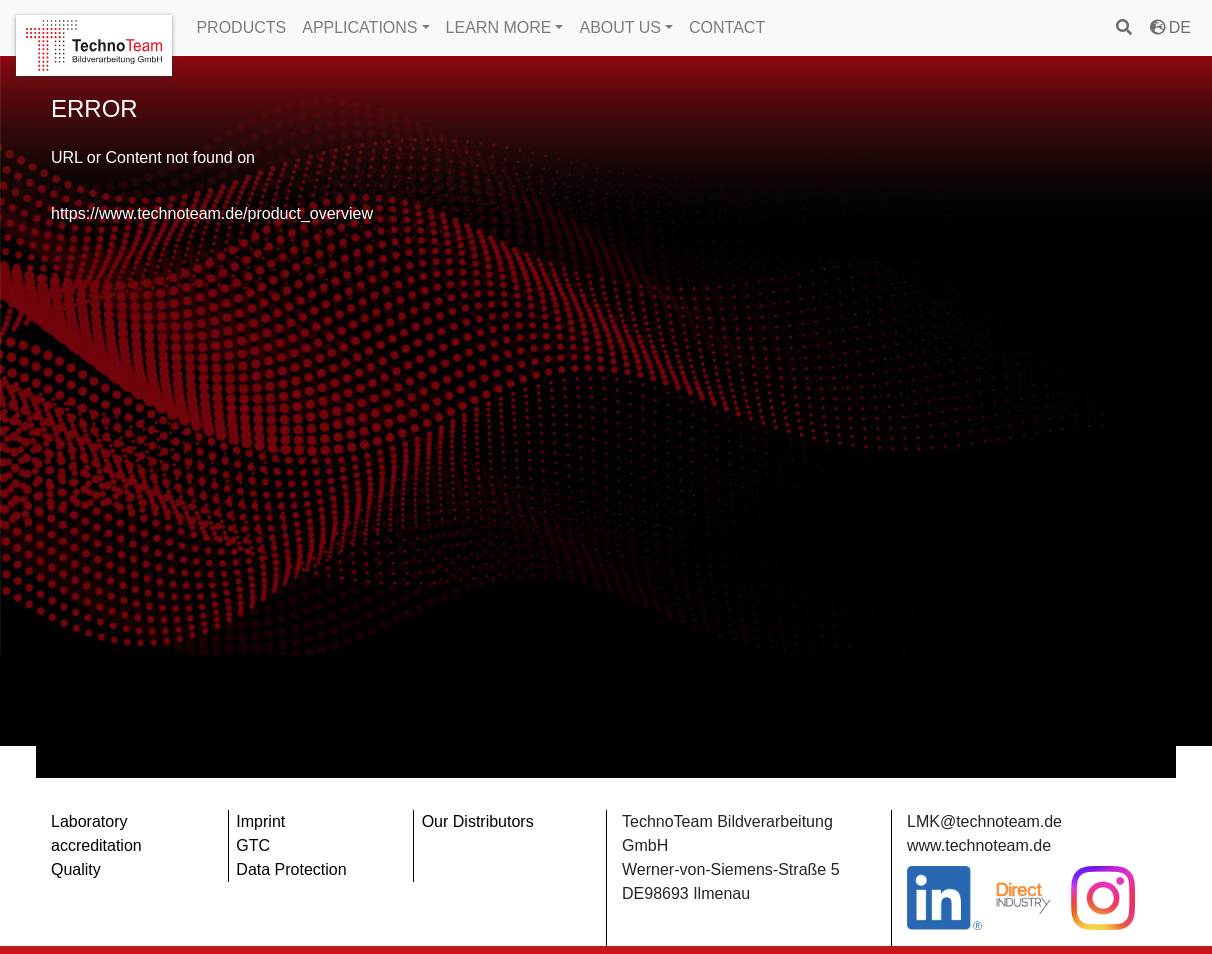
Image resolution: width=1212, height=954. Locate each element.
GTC (253, 845)
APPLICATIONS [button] (359, 27)
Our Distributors (478, 821)
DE (1170, 27)
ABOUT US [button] (620, 27)
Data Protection (291, 869)
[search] (1125, 27)
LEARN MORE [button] (499, 27)
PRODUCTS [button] (241, 27)
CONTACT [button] (727, 27)
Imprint (260, 821)
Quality (76, 869)
